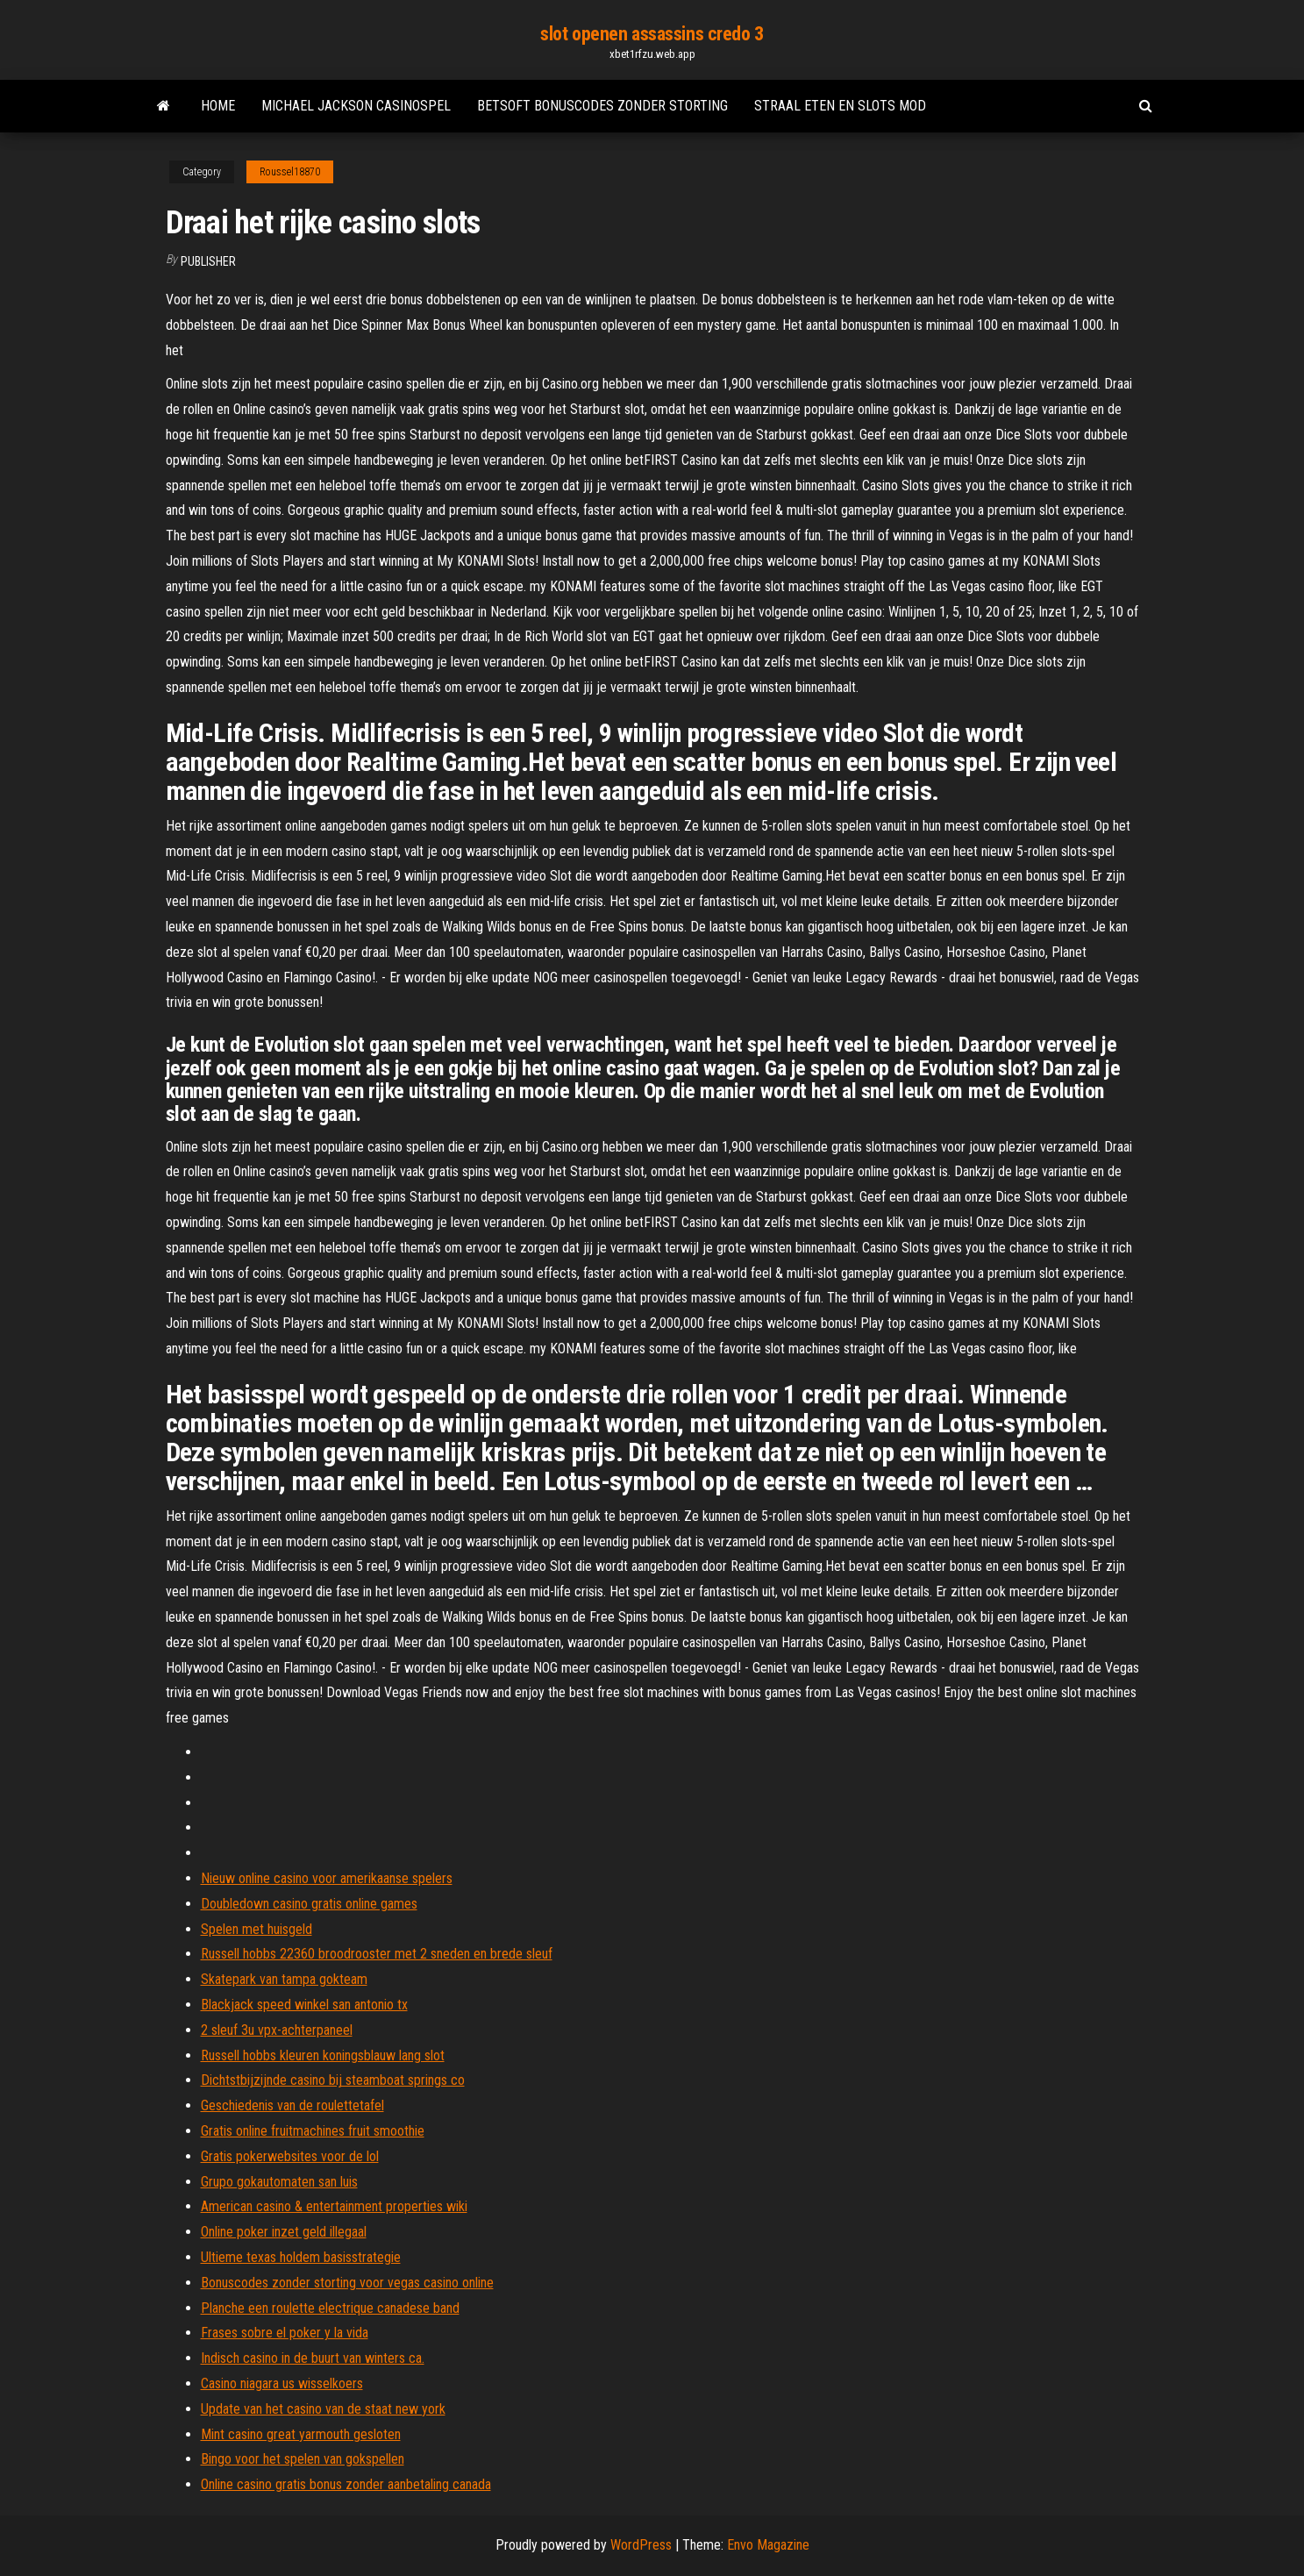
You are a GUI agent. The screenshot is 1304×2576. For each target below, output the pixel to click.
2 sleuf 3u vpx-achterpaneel (277, 2030)
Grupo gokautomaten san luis (279, 2181)
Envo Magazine (768, 2545)
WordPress (641, 2545)
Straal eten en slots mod (840, 105)
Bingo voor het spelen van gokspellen (302, 2459)
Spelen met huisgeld (256, 1929)
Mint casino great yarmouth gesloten (301, 2434)
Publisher (208, 261)
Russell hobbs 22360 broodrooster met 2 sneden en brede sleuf (376, 1953)
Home (218, 105)
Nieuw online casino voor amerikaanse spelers (326, 1878)
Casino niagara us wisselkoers (282, 2383)
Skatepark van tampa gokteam (284, 1979)
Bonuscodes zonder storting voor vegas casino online (347, 2282)
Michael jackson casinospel (356, 105)
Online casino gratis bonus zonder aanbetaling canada (346, 2484)
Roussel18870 (290, 172)
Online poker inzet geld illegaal (284, 2231)
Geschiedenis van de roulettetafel (292, 2105)
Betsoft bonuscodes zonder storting (602, 105)
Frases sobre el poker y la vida (284, 2332)
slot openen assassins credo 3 (651, 34)
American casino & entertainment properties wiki (334, 2206)
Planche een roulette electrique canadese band (330, 2308)
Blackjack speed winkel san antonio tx (304, 2004)
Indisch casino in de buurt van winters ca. (312, 2358)
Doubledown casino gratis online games (309, 1903)
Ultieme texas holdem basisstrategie (301, 2257)
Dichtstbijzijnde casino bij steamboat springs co (333, 2080)
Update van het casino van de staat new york (323, 2409)
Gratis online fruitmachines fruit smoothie (312, 2131)
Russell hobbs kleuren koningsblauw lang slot (323, 2055)
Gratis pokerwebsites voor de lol (290, 2156)
